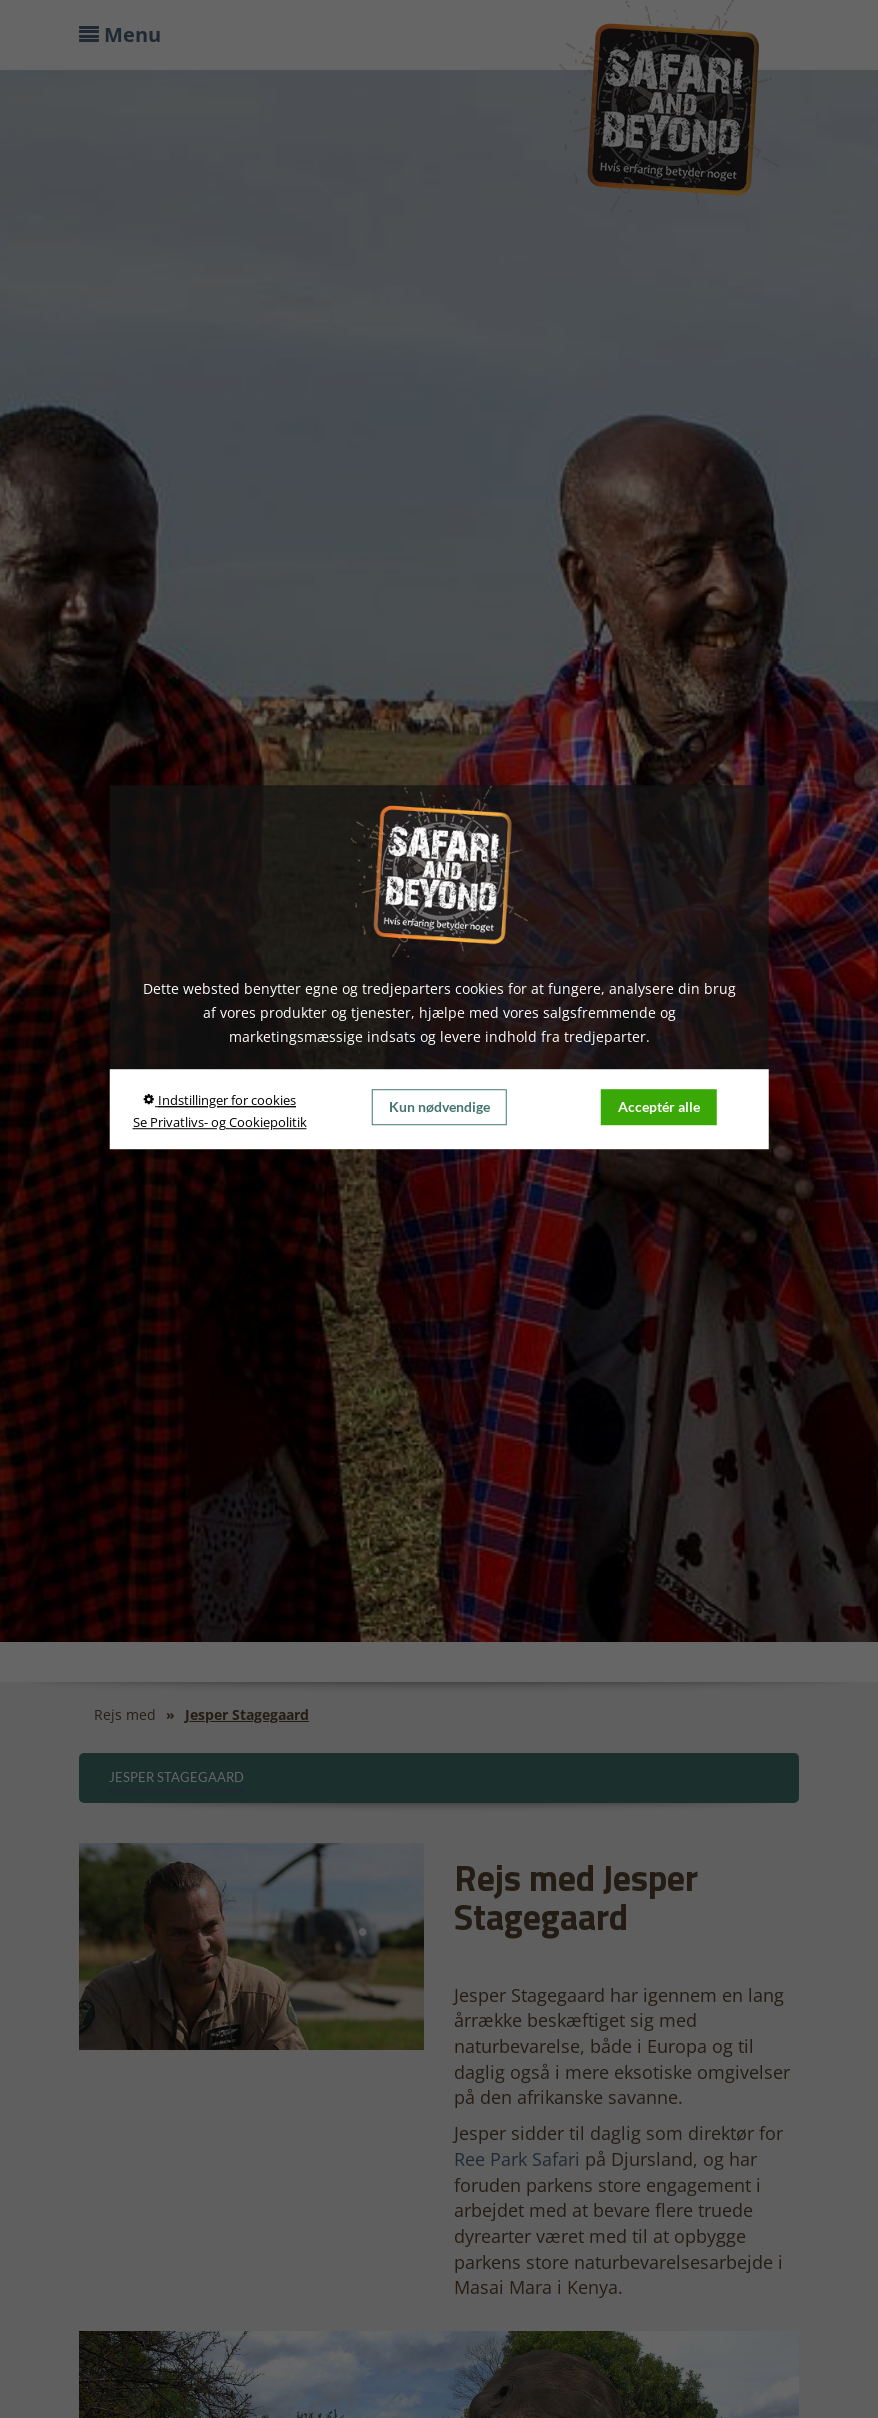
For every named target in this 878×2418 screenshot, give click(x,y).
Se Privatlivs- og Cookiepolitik (220, 1122)
